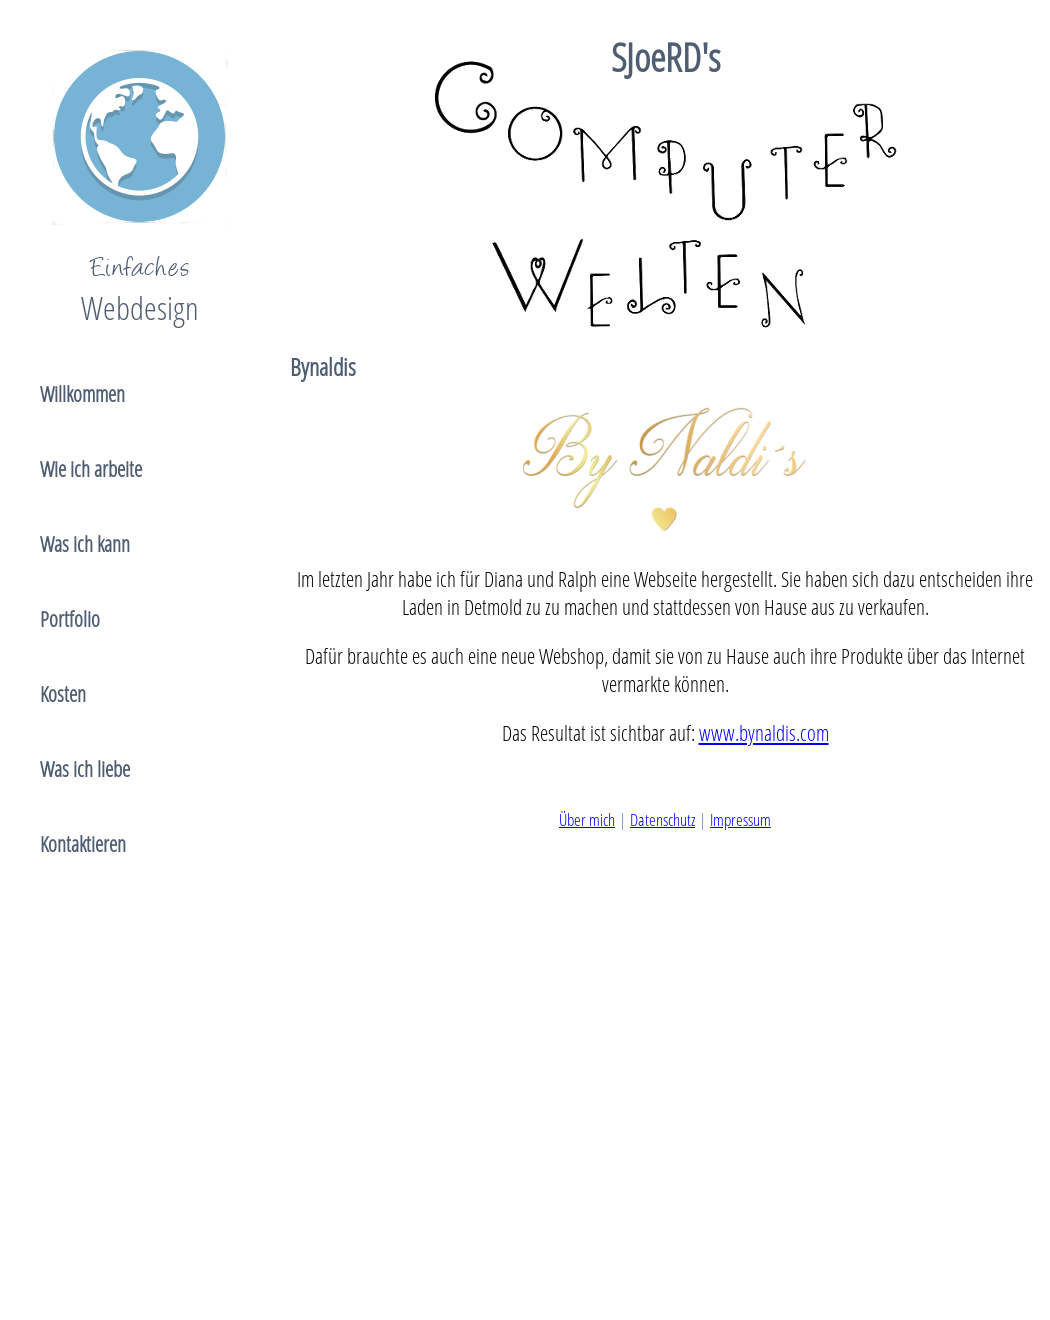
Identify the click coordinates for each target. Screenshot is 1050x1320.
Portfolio (70, 619)
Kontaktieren (83, 844)
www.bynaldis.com (764, 733)
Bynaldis (323, 366)
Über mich (587, 819)
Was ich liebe (85, 769)
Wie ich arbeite (91, 469)
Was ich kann (85, 544)
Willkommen (82, 394)
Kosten (63, 694)
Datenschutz (662, 819)
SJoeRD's (665, 56)
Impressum (740, 819)
